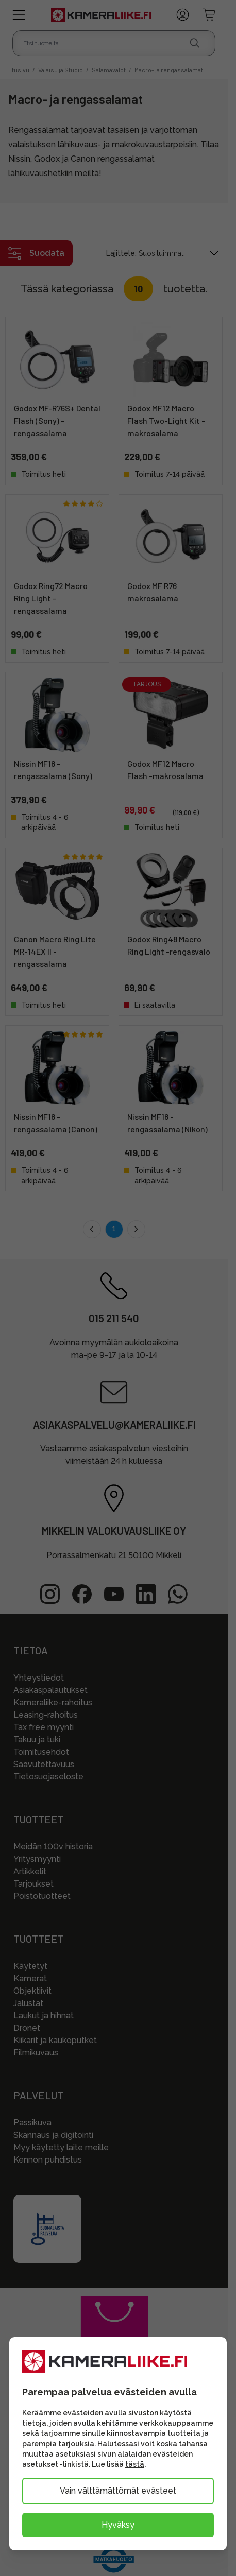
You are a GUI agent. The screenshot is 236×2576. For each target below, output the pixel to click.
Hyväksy (118, 2525)
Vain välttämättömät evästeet (118, 2491)
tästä (134, 2464)
